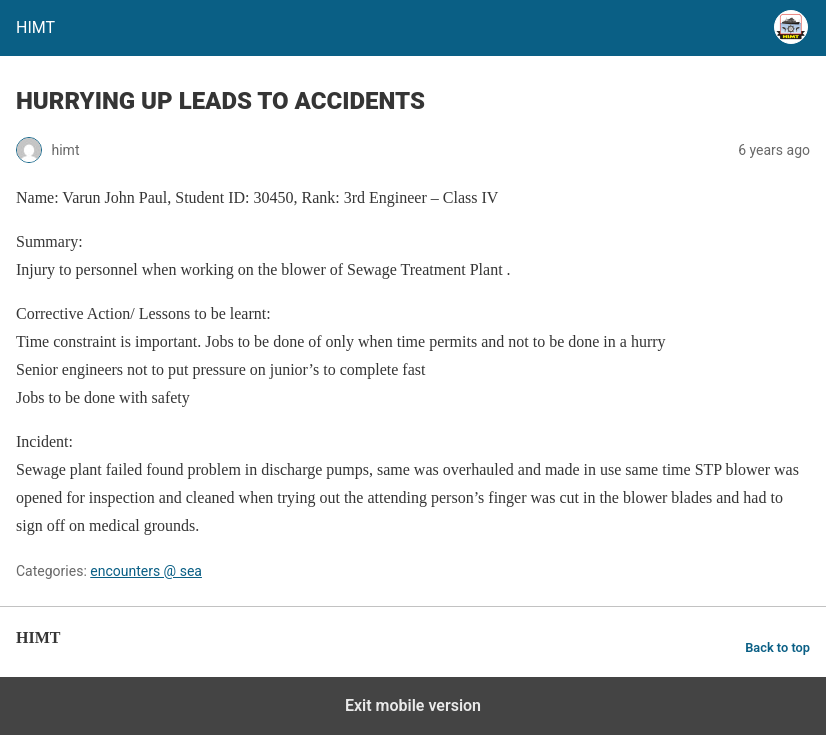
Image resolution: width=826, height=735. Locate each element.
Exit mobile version (413, 705)
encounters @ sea (146, 571)
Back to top (777, 647)
